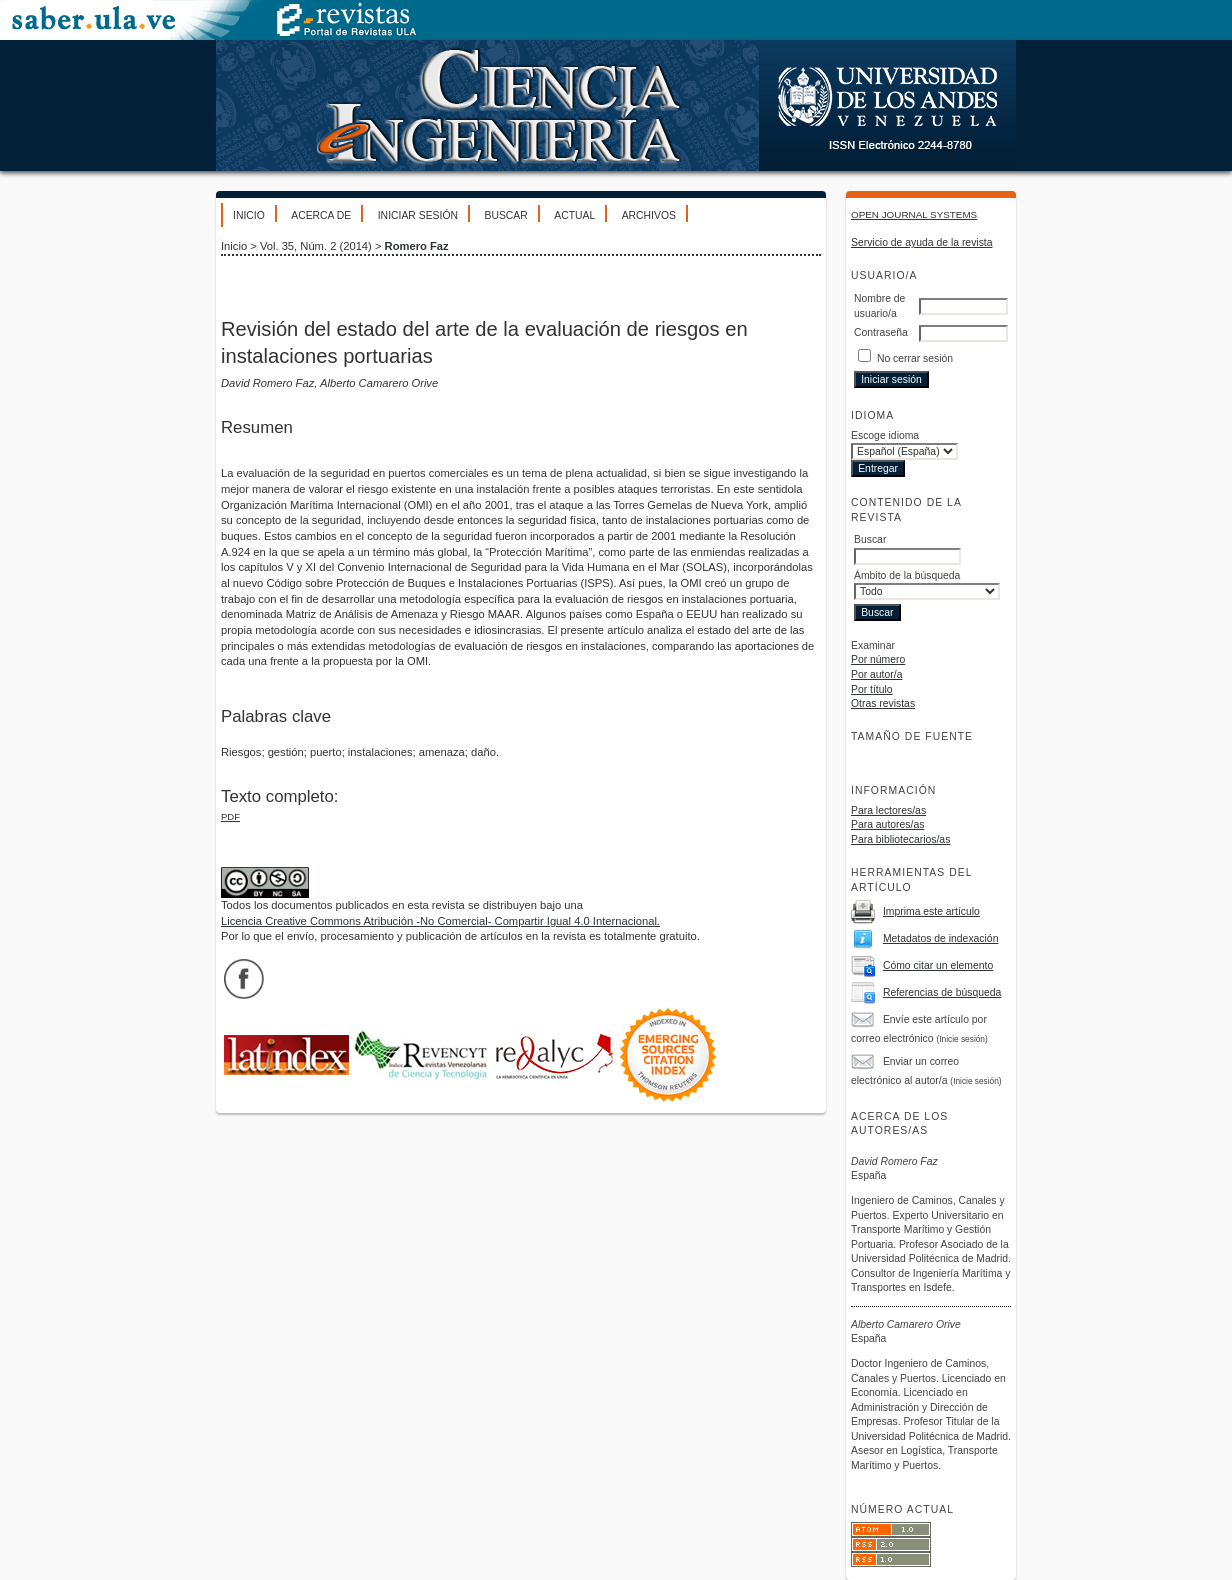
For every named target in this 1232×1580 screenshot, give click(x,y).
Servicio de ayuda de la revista (922, 242)
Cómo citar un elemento (938, 965)
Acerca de (321, 215)
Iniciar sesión (418, 215)
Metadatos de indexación (941, 938)
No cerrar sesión (915, 358)
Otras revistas (883, 703)
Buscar (505, 215)
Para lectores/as (888, 810)
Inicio (249, 215)
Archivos (649, 215)
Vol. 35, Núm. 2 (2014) (316, 246)
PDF (230, 816)
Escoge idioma (885, 435)
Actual (574, 215)
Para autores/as (887, 824)
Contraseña (881, 332)
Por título (872, 689)
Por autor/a (876, 674)
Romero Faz (417, 246)
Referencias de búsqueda (942, 992)
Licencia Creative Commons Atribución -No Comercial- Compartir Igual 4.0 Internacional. (440, 921)
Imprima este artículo (931, 911)
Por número (878, 659)
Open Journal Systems (914, 214)
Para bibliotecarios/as (900, 839)
